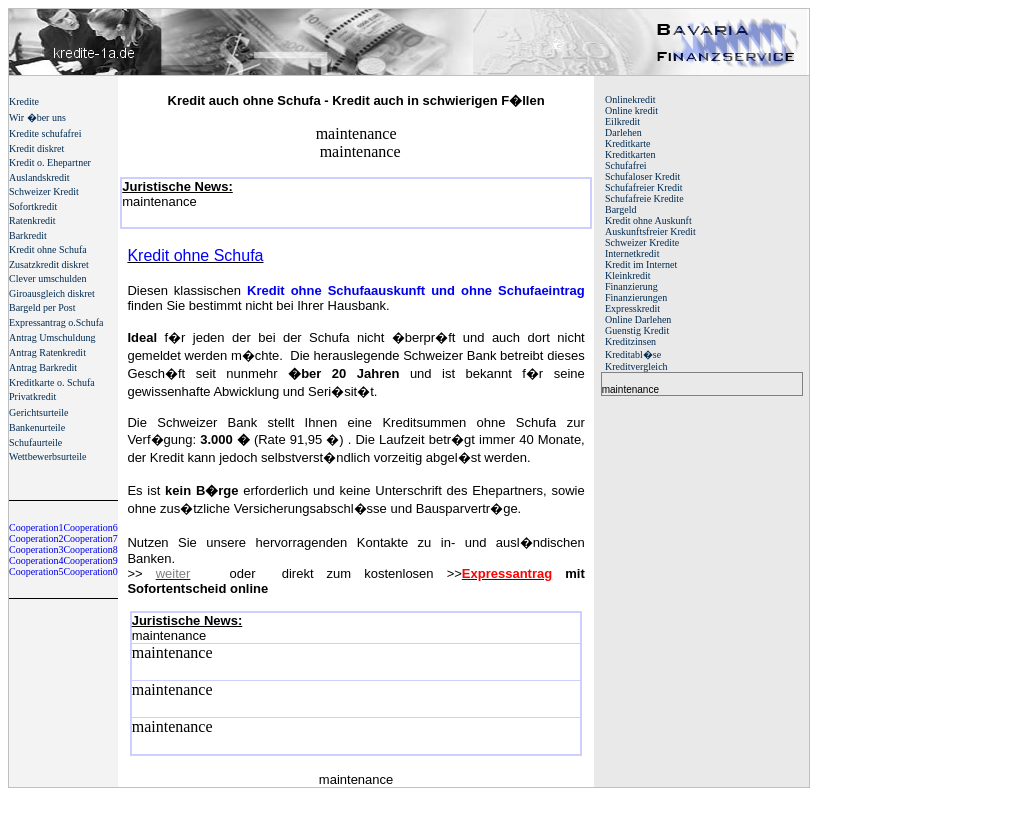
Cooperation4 (36, 560)
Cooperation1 (36, 527)
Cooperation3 (36, 549)
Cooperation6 (90, 527)
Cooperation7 (90, 538)
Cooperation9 (90, 560)
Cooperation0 (90, 571)
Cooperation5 (36, 571)
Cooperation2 (36, 538)
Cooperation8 (90, 549)
